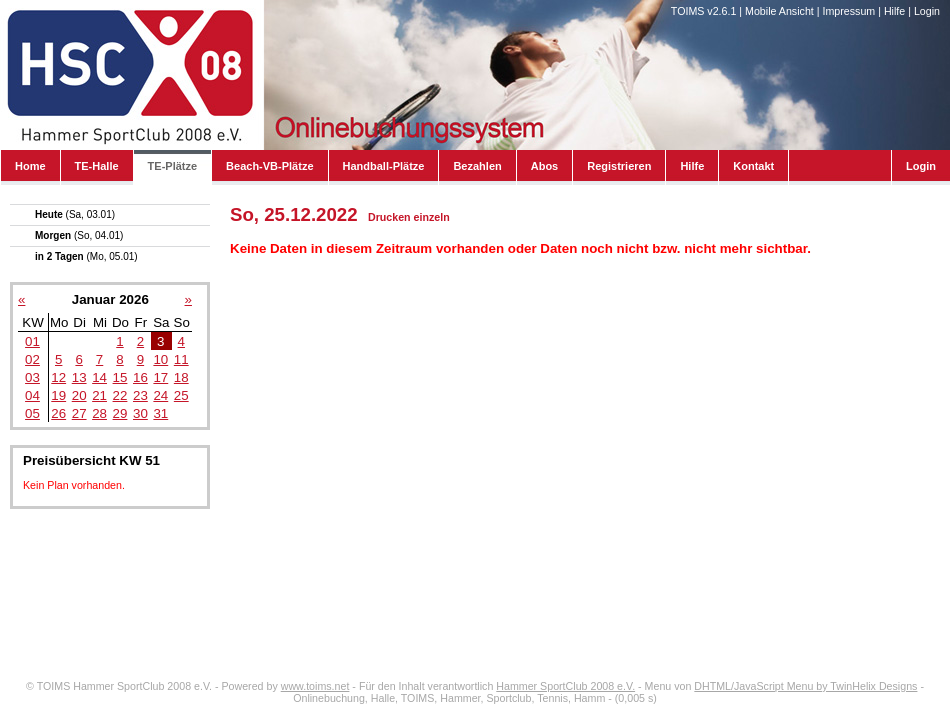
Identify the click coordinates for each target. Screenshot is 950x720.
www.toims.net (315, 686)
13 (79, 377)
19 (58, 395)
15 (120, 377)
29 (120, 413)
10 (160, 359)
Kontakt (753, 166)
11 (181, 359)
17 (160, 377)
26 (58, 413)
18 (181, 377)
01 (32, 341)
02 (32, 359)
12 (58, 377)
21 (99, 395)
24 (160, 395)
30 (140, 413)
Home (30, 166)
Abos (545, 166)
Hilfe (894, 11)
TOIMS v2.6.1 (704, 11)
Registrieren (619, 166)
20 (79, 395)
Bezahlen (477, 166)
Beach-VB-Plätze (269, 166)
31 (160, 413)
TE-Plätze (173, 166)
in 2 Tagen (86, 256)
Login (927, 11)
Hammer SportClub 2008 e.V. (565, 686)
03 (32, 377)
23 (140, 395)
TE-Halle (97, 166)
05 (32, 413)
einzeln (432, 217)
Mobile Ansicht (779, 11)
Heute (75, 214)
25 (181, 395)
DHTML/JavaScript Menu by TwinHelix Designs (805, 686)
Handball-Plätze (384, 166)
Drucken (389, 217)
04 (32, 395)
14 (99, 377)
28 (99, 413)
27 (79, 413)
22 (120, 395)
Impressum (848, 11)
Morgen (79, 235)
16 (140, 377)
